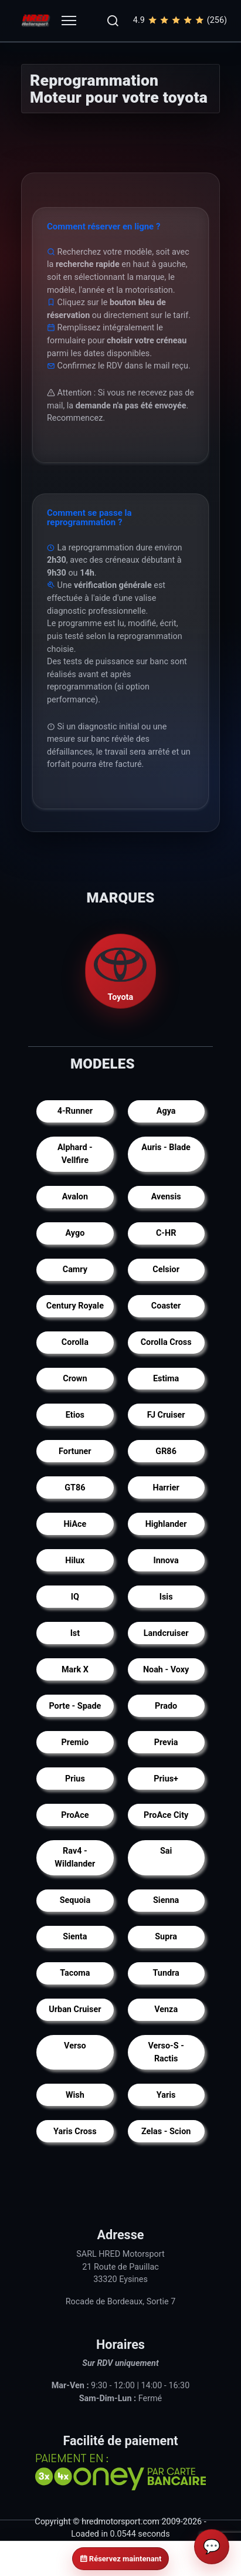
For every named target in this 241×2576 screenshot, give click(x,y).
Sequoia (75, 1900)
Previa (166, 1742)
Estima (166, 1379)
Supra (166, 1937)
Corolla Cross (166, 1342)
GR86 (165, 1451)
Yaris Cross (75, 2131)
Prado (166, 1705)
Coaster (166, 1306)
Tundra (165, 1973)
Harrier (165, 1488)
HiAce (74, 1524)
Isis (166, 1597)
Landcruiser (166, 1633)
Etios (75, 1415)
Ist (75, 1633)
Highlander (166, 1524)
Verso (75, 2046)
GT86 (75, 1488)
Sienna (166, 1900)
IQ (75, 1597)
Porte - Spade (75, 1705)
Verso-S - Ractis (166, 2052)
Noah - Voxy (166, 1669)
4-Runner (75, 1111)
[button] (112, 20)
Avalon (75, 1197)
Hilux (74, 1561)
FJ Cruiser (166, 1415)
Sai (166, 1851)
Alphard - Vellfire (75, 1153)
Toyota (120, 971)
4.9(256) (180, 20)
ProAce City (166, 1815)
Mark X (75, 1669)
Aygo (74, 1233)
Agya (166, 1111)
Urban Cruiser (75, 2009)
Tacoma (75, 1973)
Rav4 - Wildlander (75, 1857)
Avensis (166, 1197)
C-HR (166, 1233)
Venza (166, 2009)
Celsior (165, 1270)
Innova (166, 1561)
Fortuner (75, 1451)
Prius (75, 1778)
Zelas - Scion (166, 2131)
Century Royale (75, 1306)
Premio (75, 1742)
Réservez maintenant (121, 2558)
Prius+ (166, 1778)
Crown (75, 1379)
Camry (75, 1270)
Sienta (75, 1937)
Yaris (166, 2095)
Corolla (75, 1342)
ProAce (75, 1815)
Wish (75, 2095)
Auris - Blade (166, 1147)
